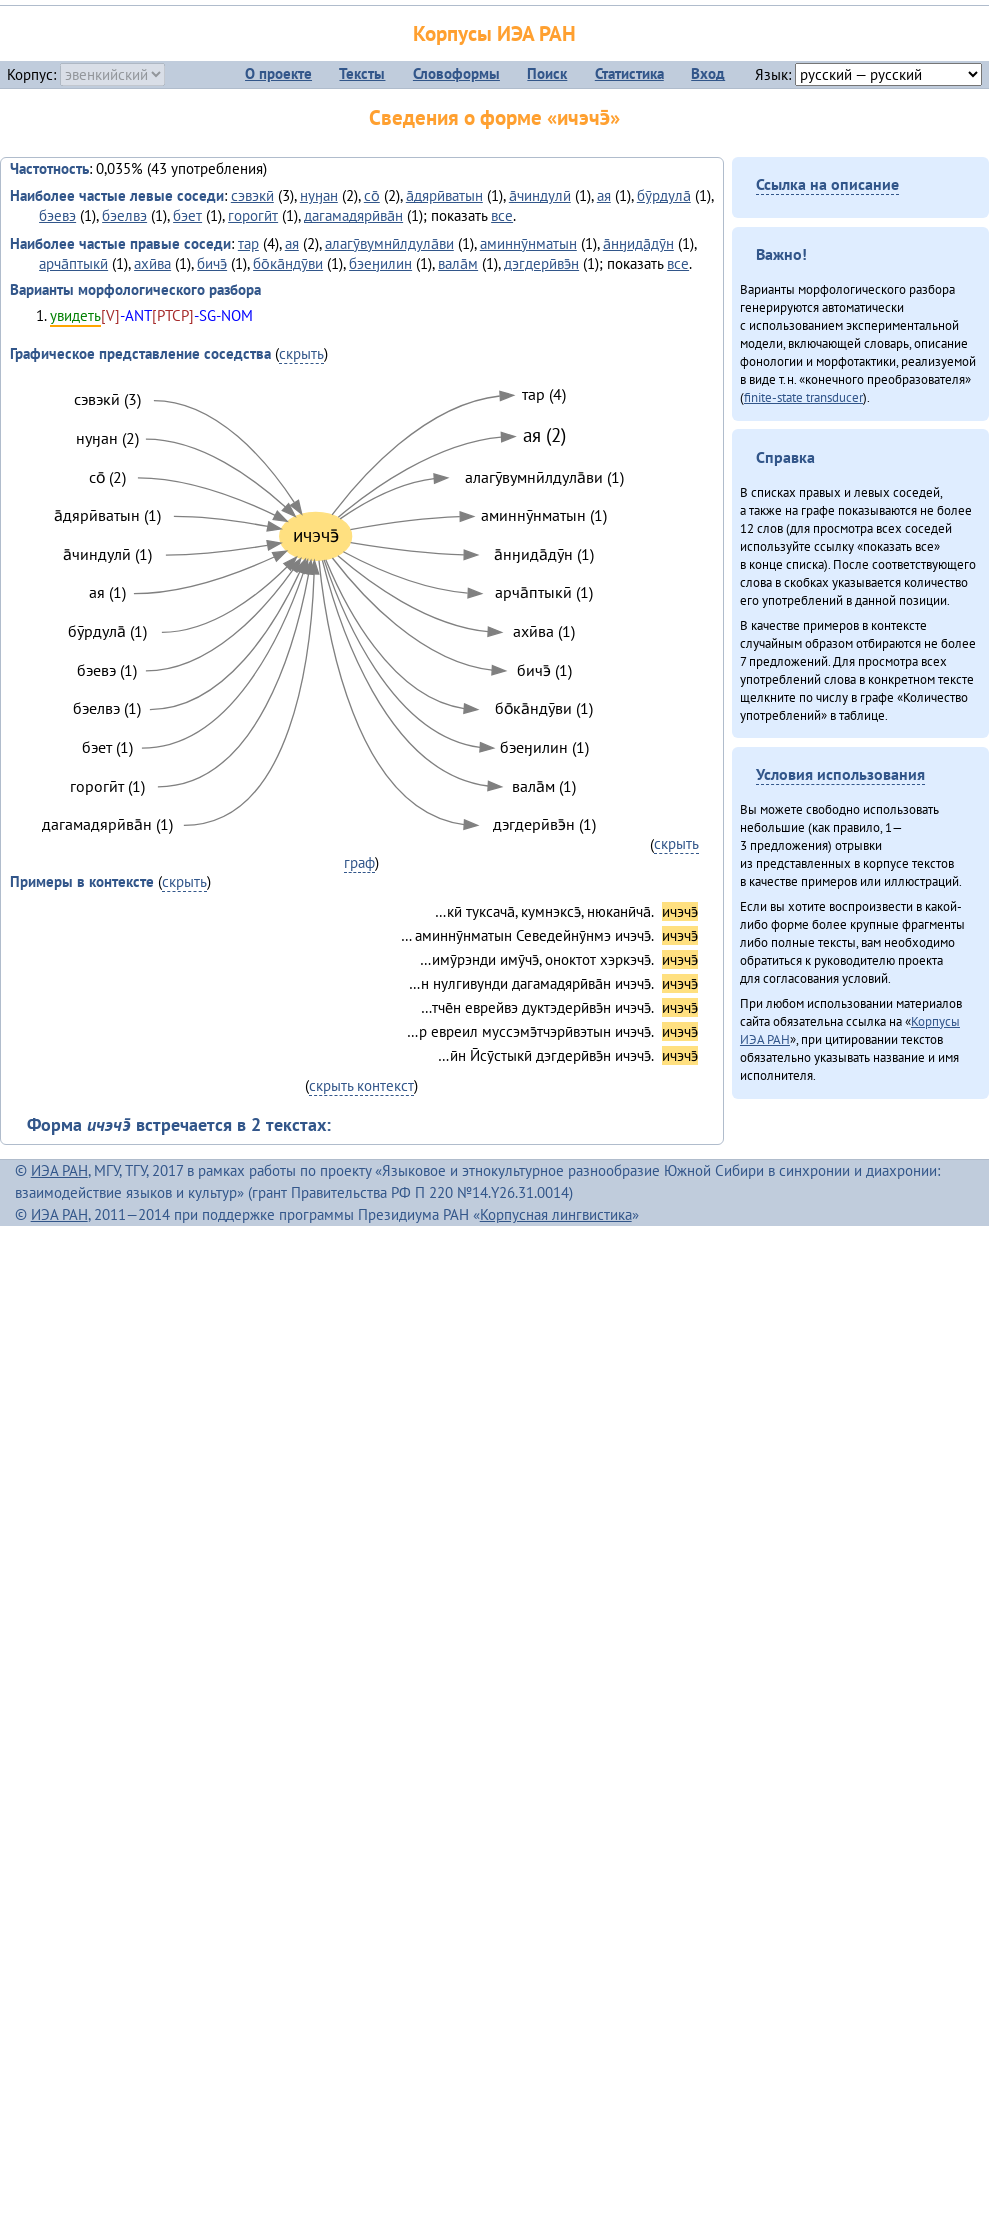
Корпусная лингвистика (556, 1214)
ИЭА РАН (59, 1170)
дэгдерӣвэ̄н (541, 263)
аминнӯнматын (528, 243)
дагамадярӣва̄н (353, 215)
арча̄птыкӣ (73, 263)
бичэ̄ (212, 263)
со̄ (372, 195)
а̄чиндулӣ (540, 195)
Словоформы (456, 73)
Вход (708, 73)
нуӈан (319, 195)
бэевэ (57, 215)
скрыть (301, 353)
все (502, 215)
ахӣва (152, 263)
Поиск (547, 73)
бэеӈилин (380, 263)
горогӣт (253, 215)
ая (604, 195)
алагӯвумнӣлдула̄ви (389, 243)
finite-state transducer (803, 397)
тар (248, 243)
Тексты (362, 73)
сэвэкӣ (252, 195)
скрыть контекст (361, 1085)
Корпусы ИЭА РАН (494, 33)
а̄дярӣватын (444, 195)
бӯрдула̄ (664, 195)
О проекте (278, 73)
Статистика (629, 73)
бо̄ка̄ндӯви (288, 263)
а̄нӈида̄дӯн (638, 243)
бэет (187, 215)
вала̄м (458, 263)
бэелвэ (124, 215)
